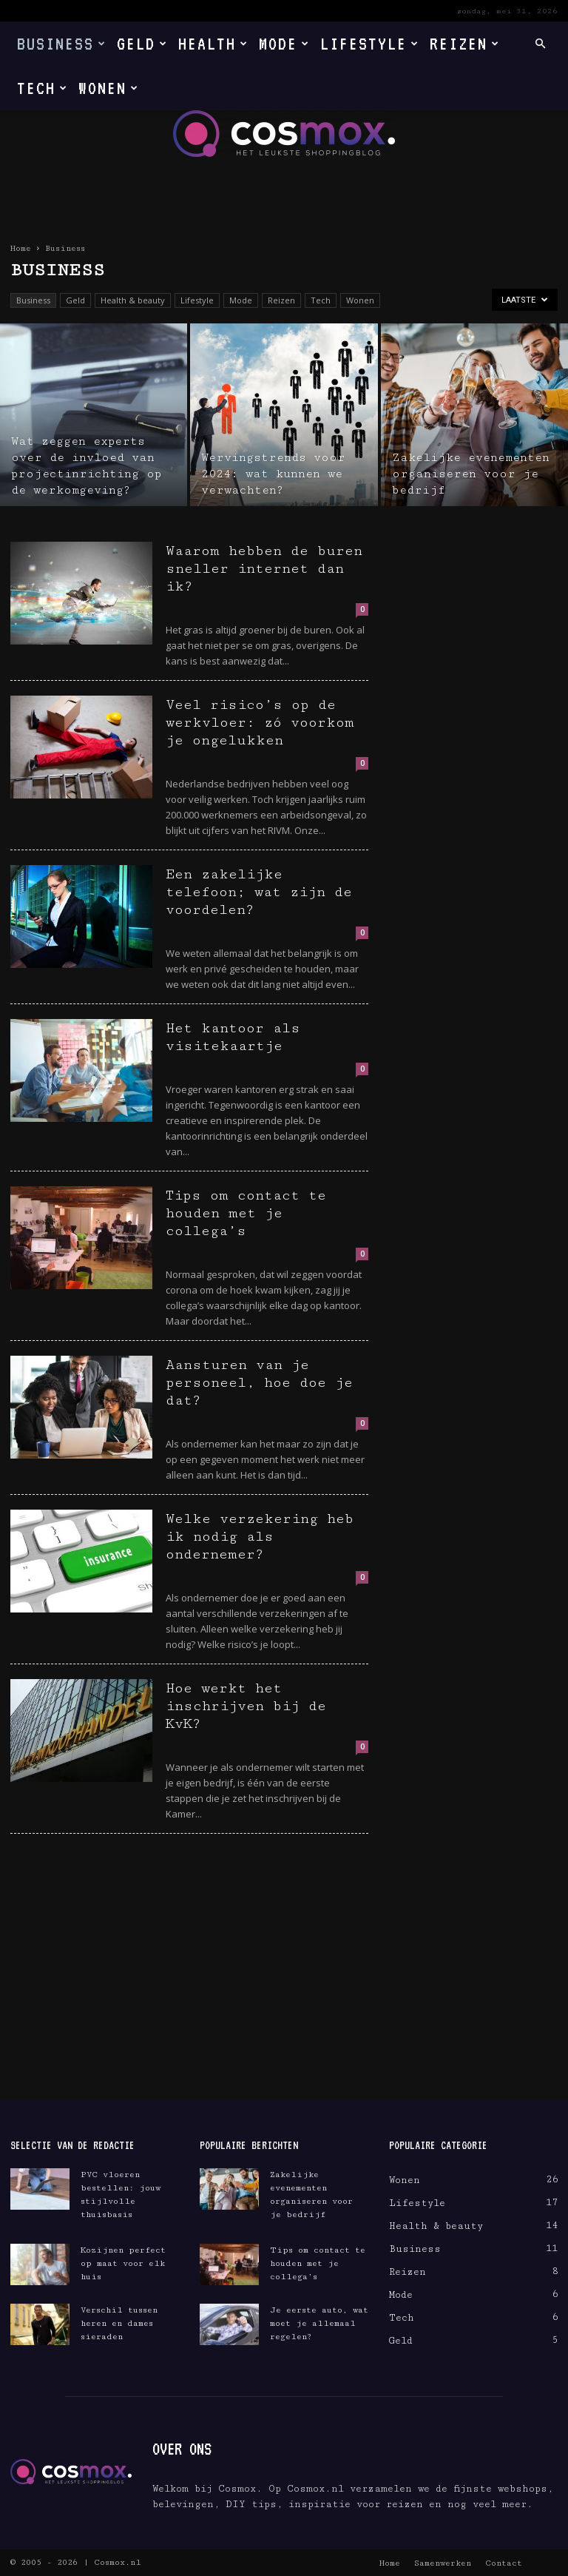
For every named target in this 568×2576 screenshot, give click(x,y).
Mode (284, 43)
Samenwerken (442, 2563)
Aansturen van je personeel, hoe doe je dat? (259, 1382)
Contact (503, 2563)
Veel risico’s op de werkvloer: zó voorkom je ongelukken (260, 722)
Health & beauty (133, 300)
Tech (42, 88)
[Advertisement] (284, 1989)
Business (61, 43)
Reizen (465, 43)
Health (213, 43)
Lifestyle (369, 43)
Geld (142, 43)
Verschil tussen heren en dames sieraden (119, 2323)
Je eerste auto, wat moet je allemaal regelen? (319, 2323)
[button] (540, 44)
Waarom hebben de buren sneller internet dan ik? (264, 568)
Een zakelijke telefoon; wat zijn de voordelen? (259, 892)
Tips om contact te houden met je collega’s (246, 1213)
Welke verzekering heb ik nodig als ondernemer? (260, 1536)
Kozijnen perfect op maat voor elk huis (123, 2263)
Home (20, 248)
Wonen (108, 88)
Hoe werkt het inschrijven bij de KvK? (246, 1706)
